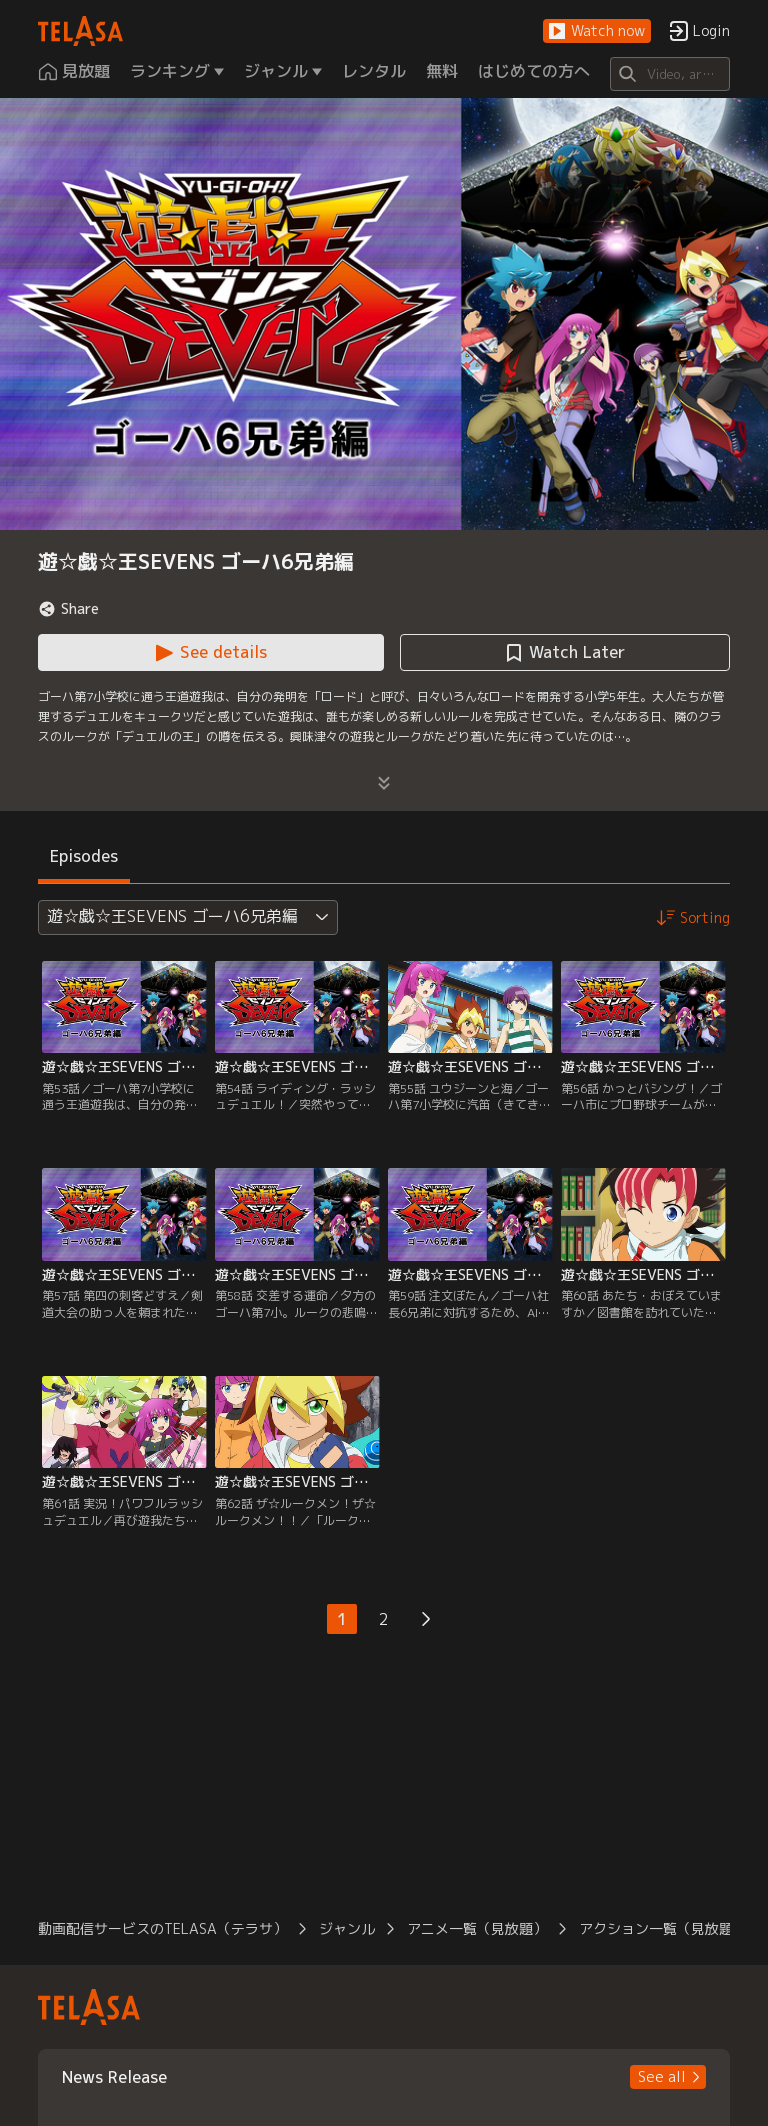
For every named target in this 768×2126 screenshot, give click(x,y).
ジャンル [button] (347, 1928)
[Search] (669, 74)
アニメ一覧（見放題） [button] (477, 1928)
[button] (597, 31)
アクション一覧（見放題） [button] (663, 1928)
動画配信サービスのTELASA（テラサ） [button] (162, 1928)
